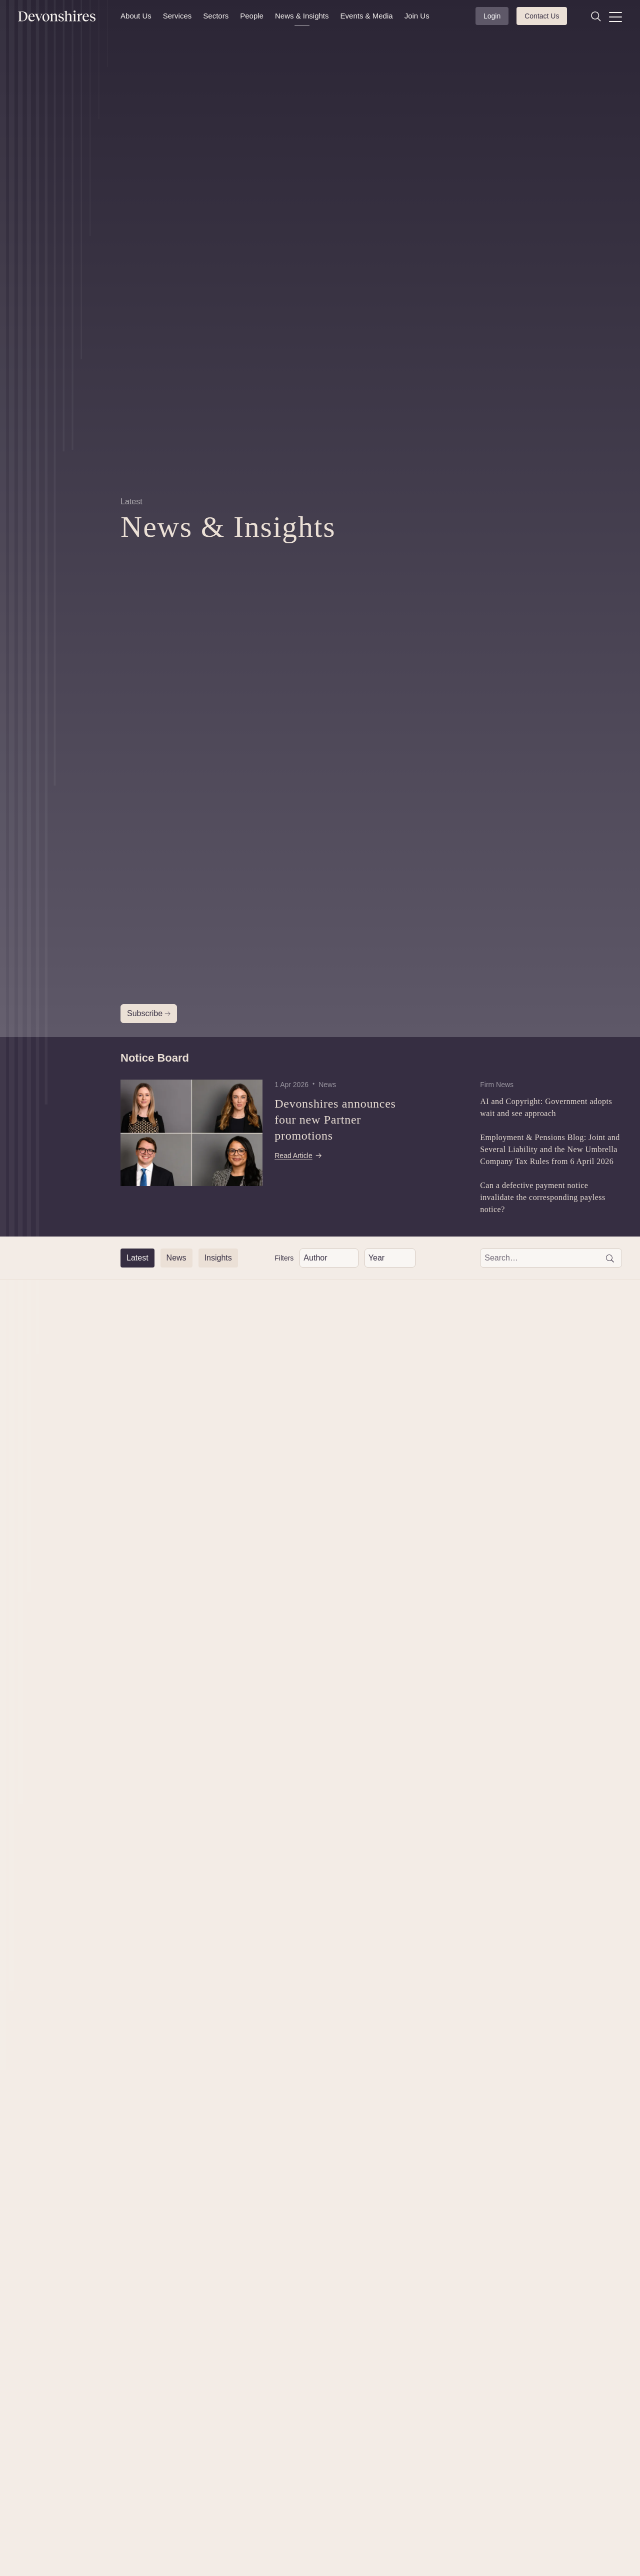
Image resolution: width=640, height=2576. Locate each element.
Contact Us (541, 16)
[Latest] (137, 1258)
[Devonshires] (63, 15)
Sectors (215, 15)
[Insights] (218, 1258)
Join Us (417, 15)
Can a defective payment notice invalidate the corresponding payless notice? (543, 1197)
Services (177, 15)
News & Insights (302, 15)
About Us (136, 15)
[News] (176, 1258)
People (252, 15)
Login (492, 16)
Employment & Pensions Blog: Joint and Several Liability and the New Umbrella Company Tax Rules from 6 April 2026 (550, 1149)
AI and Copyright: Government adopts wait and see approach (546, 1107)
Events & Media (366, 15)
